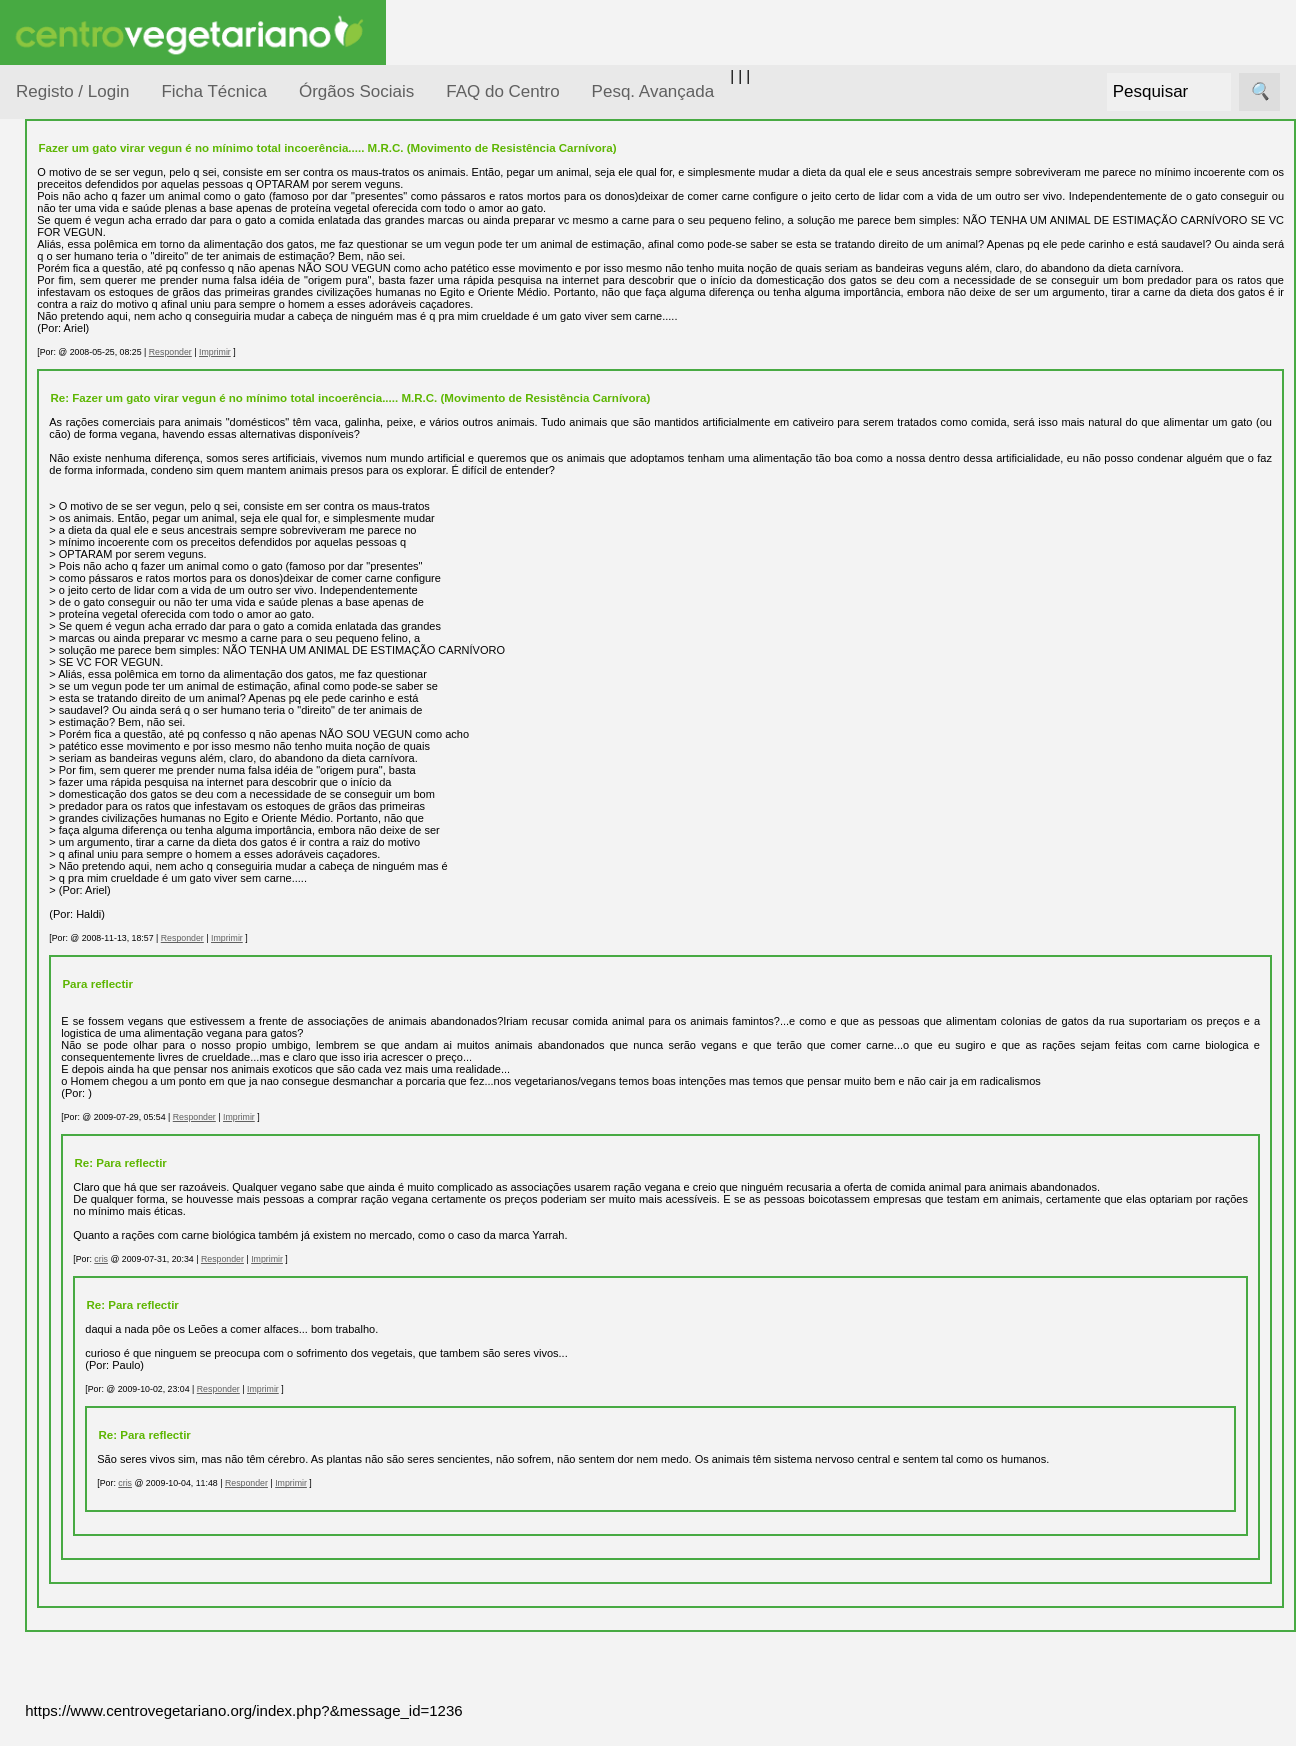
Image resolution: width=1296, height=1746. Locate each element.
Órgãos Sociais (356, 91)
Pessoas (69, 594)
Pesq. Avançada (653, 91)
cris (276, 1283)
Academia (97, 893)
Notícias (67, 517)
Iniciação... (76, 440)
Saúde (61, 632)
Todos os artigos (118, 1330)
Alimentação (81, 302)
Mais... (38, 1240)
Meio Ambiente (89, 478)
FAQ (79, 1298)
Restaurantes (108, 1073)
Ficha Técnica (214, 91)
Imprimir (390, 364)
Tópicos (42, 251)
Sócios (38, 1475)
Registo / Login (72, 91)
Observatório (83, 555)
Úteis (33, 1015)
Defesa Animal (88, 401)
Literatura (95, 958)
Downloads (101, 1363)
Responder (344, 364)
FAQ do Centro (502, 91)
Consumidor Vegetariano (80, 352)
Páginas (43, 683)
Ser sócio (95, 1533)
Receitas (93, 773)
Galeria (88, 925)
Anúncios (95, 805)
